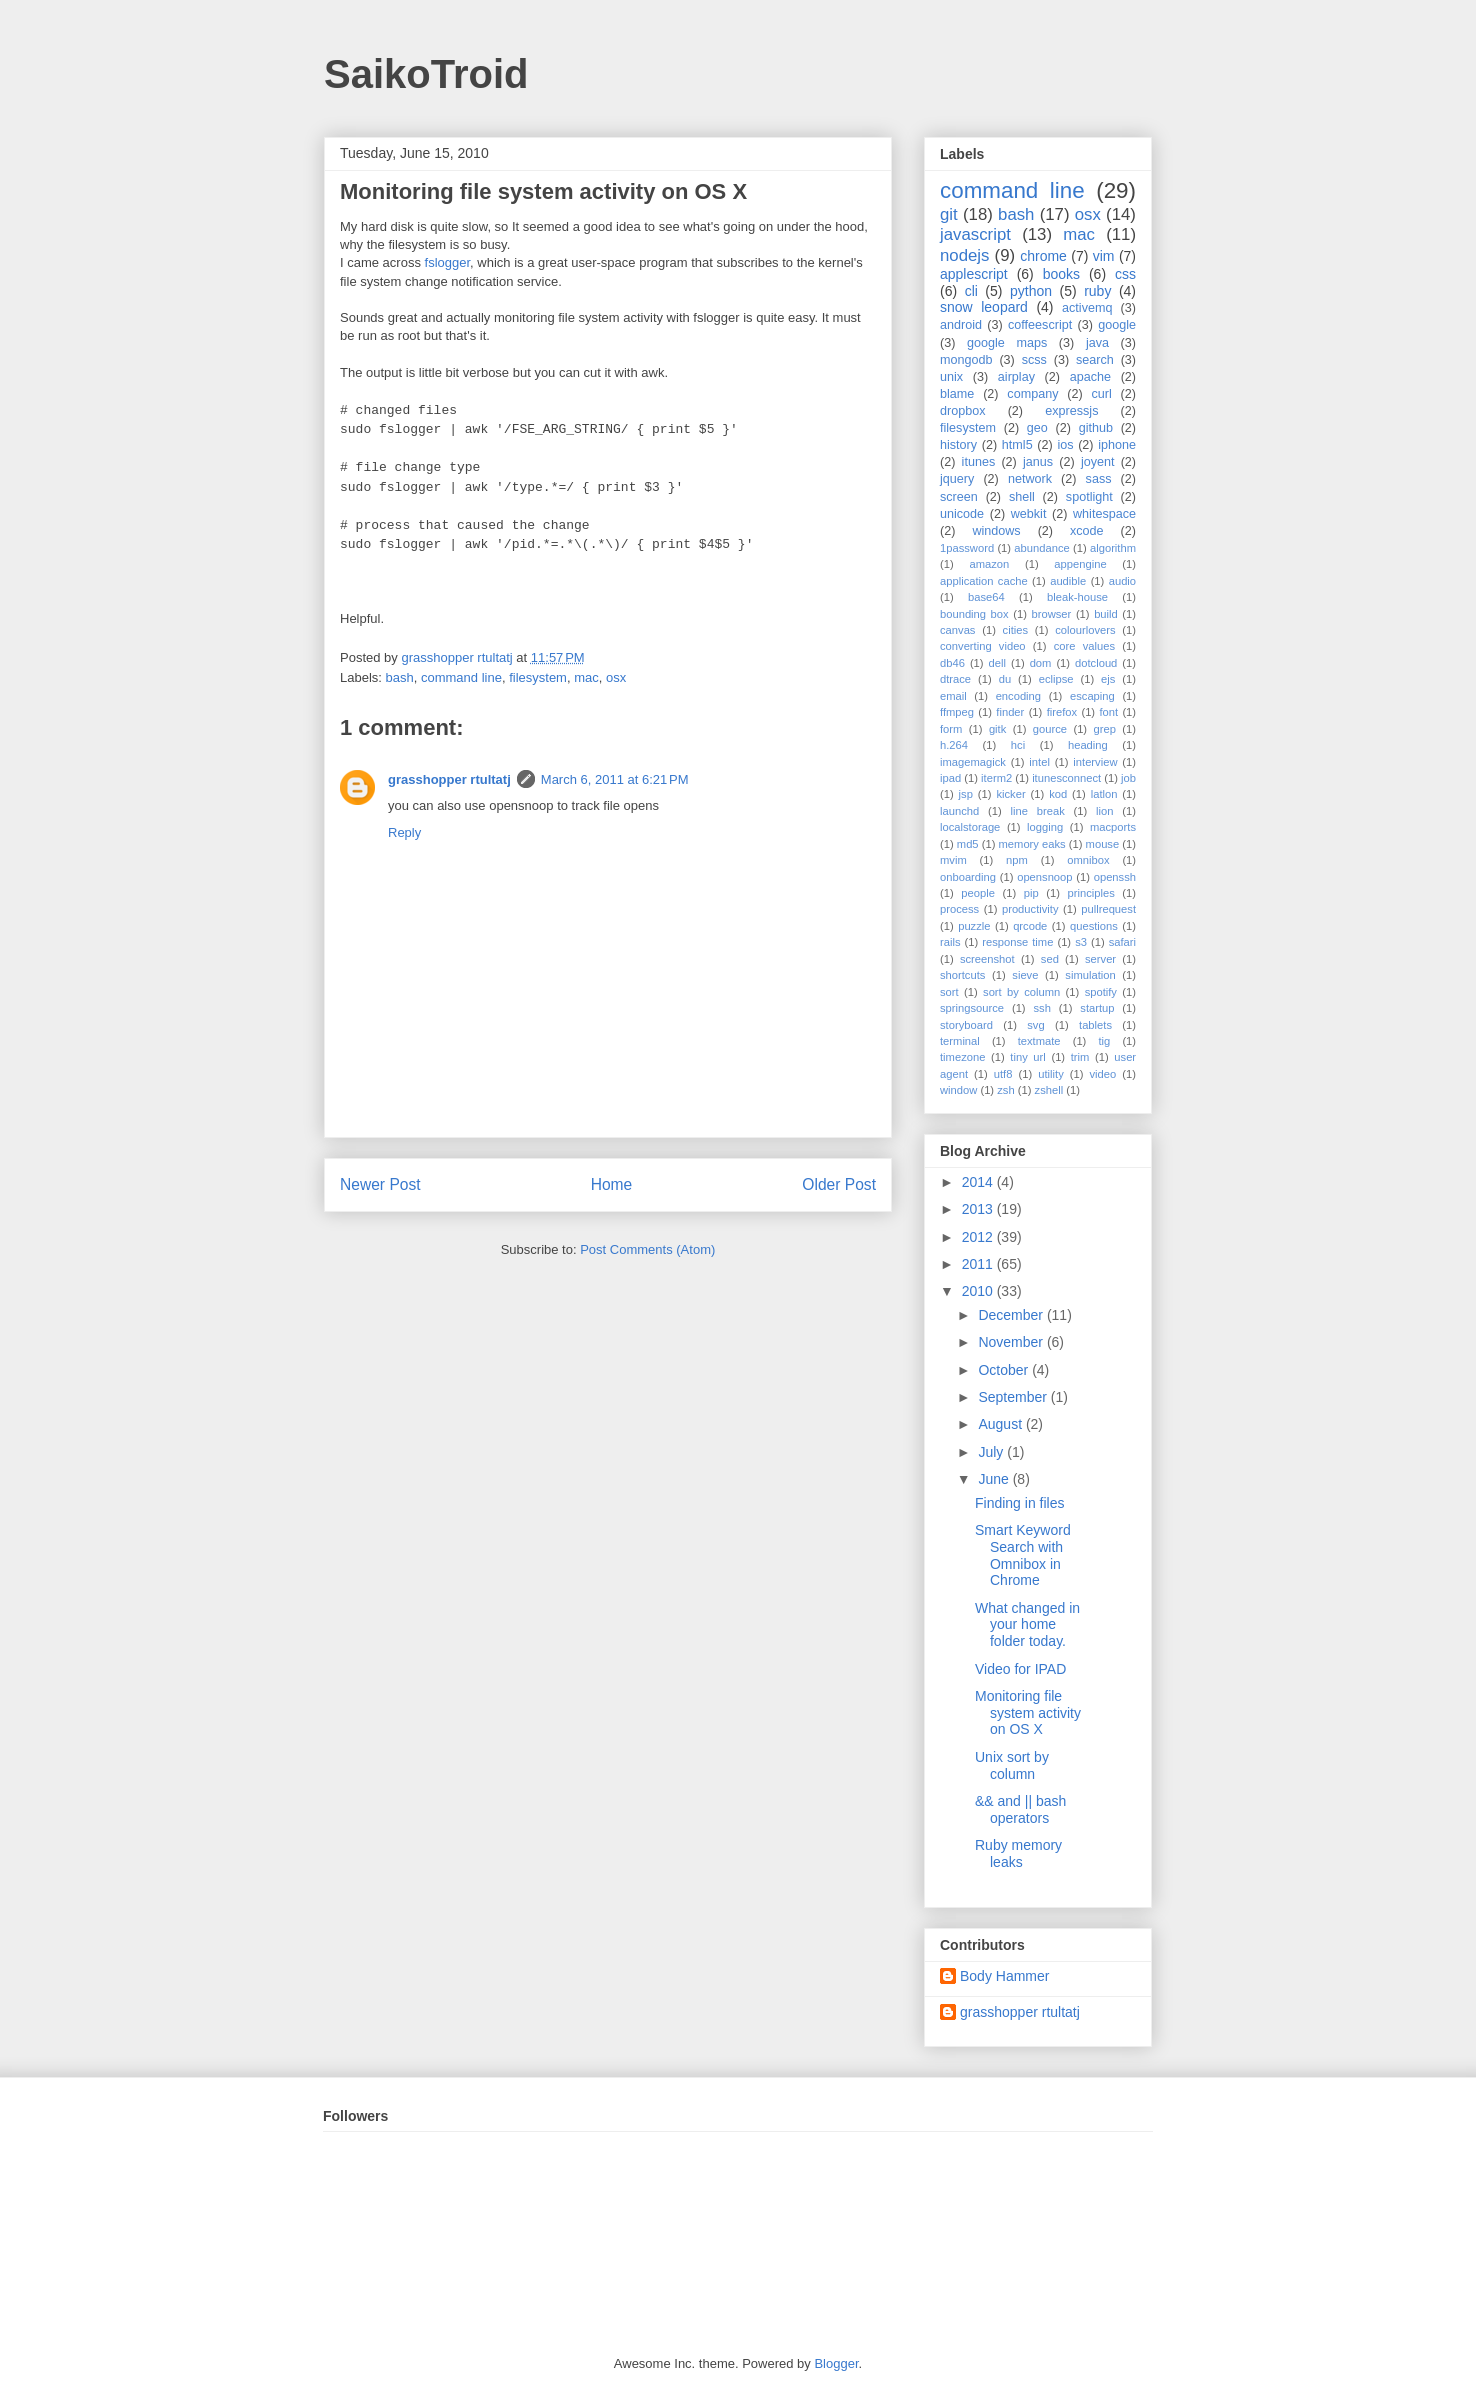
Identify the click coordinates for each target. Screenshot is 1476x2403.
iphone (1117, 445)
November (1012, 1342)
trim (1080, 1057)
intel (1039, 762)
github (1096, 428)
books (1061, 274)
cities (1016, 630)
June (995, 1479)
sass (1099, 479)
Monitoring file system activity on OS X (1028, 1713)
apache (1090, 377)
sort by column (1021, 992)
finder (1010, 712)
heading (1088, 745)
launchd (959, 811)
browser (1052, 614)
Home (612, 1184)
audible (1068, 581)
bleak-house (1077, 597)
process (959, 909)
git (949, 214)
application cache (984, 581)
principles (1091, 893)
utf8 (1003, 1074)
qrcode (1030, 926)
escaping (1092, 696)
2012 (979, 1237)
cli (971, 291)
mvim (953, 860)
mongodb (966, 360)
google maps (1007, 343)
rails (950, 942)
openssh (1115, 877)
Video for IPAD (1020, 1669)
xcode (1087, 531)
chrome (1043, 256)
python (1031, 291)
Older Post (839, 1184)
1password (967, 548)
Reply (404, 832)
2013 (979, 1209)
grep (1105, 729)
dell (997, 663)
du (1005, 679)
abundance (1041, 548)
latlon (1104, 794)
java (1097, 343)
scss (1034, 360)
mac (586, 677)
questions (1094, 926)
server (1100, 959)
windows (996, 531)
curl (1101, 394)
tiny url (1027, 1057)
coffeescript (1040, 325)
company (1032, 394)
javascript (975, 234)
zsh (1005, 1090)
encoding (1018, 696)
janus (1038, 462)
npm (1017, 860)
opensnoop (1044, 877)
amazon (989, 564)
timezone (962, 1057)
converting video (983, 646)
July (992, 1452)
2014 (979, 1182)
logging (1045, 827)
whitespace (1104, 514)
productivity (1030, 909)
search (1095, 360)
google (1117, 325)
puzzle (974, 926)
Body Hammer (1004, 1976)
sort (949, 992)
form (951, 729)
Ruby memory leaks (1018, 1853)
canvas (957, 630)
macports (1113, 827)
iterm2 (996, 778)
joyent (1098, 462)
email (953, 696)
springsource (972, 1008)
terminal (960, 1041)
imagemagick (973, 762)
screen (959, 497)
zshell (1049, 1090)
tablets (1095, 1025)
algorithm (1113, 548)
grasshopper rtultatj (449, 779)
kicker (1010, 794)
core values (1084, 646)
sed (1050, 959)
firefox (1062, 712)
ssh (1041, 1008)
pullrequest (1108, 909)
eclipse (1056, 679)
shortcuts (962, 975)
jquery (957, 479)
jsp (966, 794)
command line (461, 677)
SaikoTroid (426, 74)
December (1012, 1315)
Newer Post (380, 1184)
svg (1035, 1025)
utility (1051, 1074)
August (1001, 1424)
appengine (1080, 564)
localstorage (970, 827)
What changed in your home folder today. (1027, 1625)
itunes (979, 462)
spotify (1101, 992)
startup (1097, 1008)
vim (1104, 256)
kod (1058, 794)
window (958, 1090)
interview (1095, 762)
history (958, 445)
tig (1104, 1041)
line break (1038, 811)
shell (1022, 497)
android (961, 325)
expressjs (1071, 411)
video (1103, 1074)
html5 (1017, 445)
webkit (1029, 514)
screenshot (987, 959)
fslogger (448, 262)
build (1106, 614)
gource (1050, 729)
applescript (974, 274)
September (1014, 1397)
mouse (1103, 844)
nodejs (964, 255)
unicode (962, 514)
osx (616, 677)
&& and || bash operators (1020, 1809)
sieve (1025, 975)
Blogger (836, 2363)
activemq (1087, 308)
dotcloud (1096, 663)
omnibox (1088, 860)
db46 (952, 663)
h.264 (954, 745)
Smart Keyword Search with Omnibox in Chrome (1023, 1555)
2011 (979, 1264)
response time (1017, 942)
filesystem (538, 677)
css (1125, 274)
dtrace (955, 679)
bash (400, 677)
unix (951, 377)
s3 (1081, 942)
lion (1104, 811)
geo (1037, 428)
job (1128, 778)
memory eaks (1032, 844)
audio (1122, 581)
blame (957, 394)
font (1108, 712)
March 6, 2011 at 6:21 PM (615, 779)
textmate (1039, 1041)
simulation (1090, 975)
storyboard (966, 1025)
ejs (1108, 679)
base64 (986, 597)
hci (1018, 745)
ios (1065, 445)
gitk (997, 729)
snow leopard (984, 307)
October (1005, 1370)
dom (1041, 663)
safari (1122, 942)
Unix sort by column (1012, 1765)
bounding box (974, 614)
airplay (1016, 377)
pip (1031, 893)
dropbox (963, 411)
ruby (1097, 291)
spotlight (1089, 497)
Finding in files (1020, 1503)
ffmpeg (957, 712)
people (978, 893)
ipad (950, 778)
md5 (968, 844)
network (1030, 479)
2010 (979, 1291)
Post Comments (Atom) (647, 1249)
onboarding (968, 877)
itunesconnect (1066, 778)
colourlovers (1085, 630)
